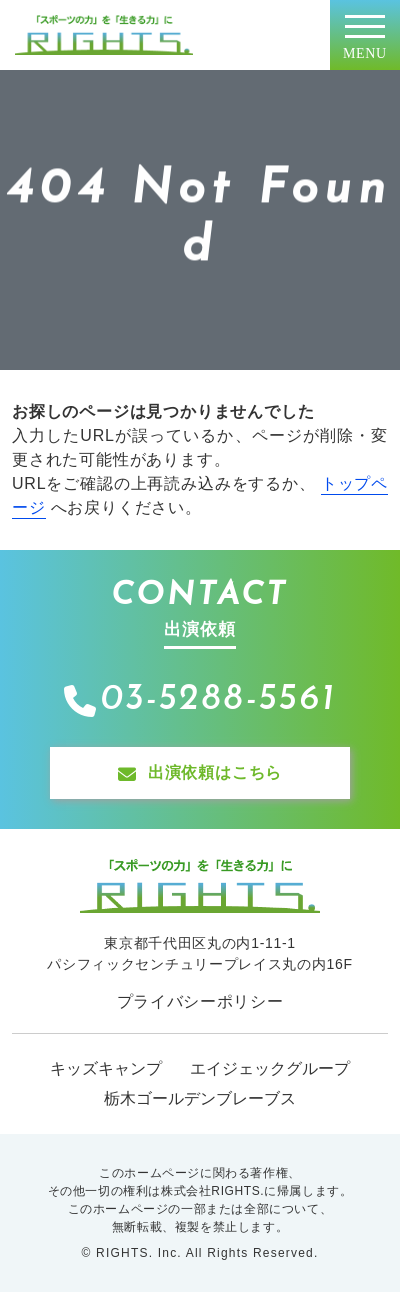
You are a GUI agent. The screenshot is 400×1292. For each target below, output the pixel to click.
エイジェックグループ (270, 1068)
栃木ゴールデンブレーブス (200, 1098)
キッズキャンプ (106, 1068)
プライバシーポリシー (200, 1001)
